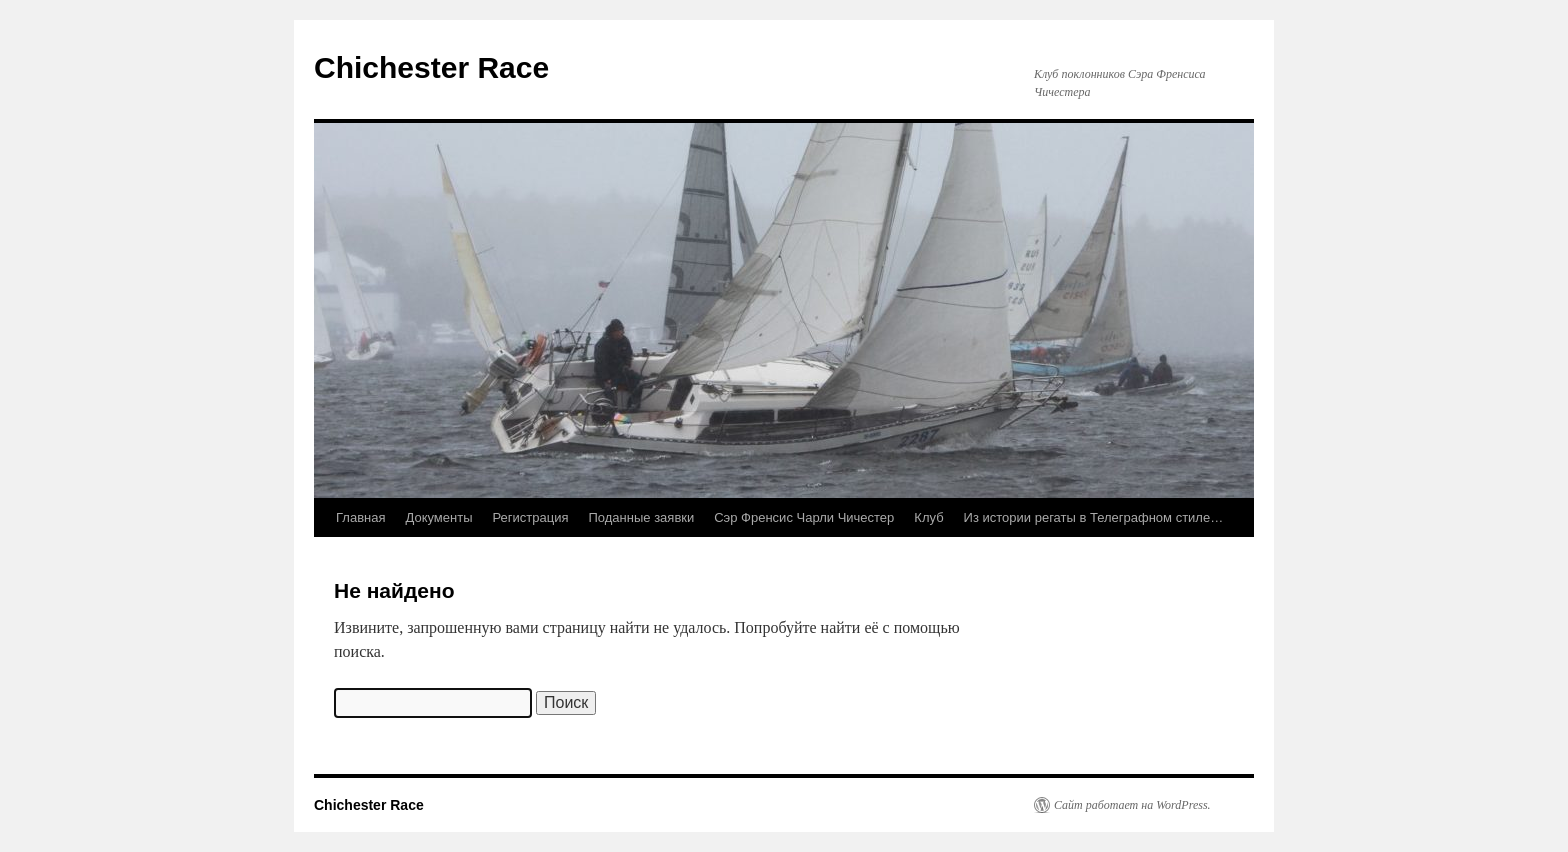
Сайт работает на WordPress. (1132, 805)
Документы (438, 517)
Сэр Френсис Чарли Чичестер (804, 517)
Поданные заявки (642, 517)
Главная (360, 517)
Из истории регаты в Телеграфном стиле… (1094, 517)
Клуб (928, 517)
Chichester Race (431, 67)
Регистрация (531, 517)
